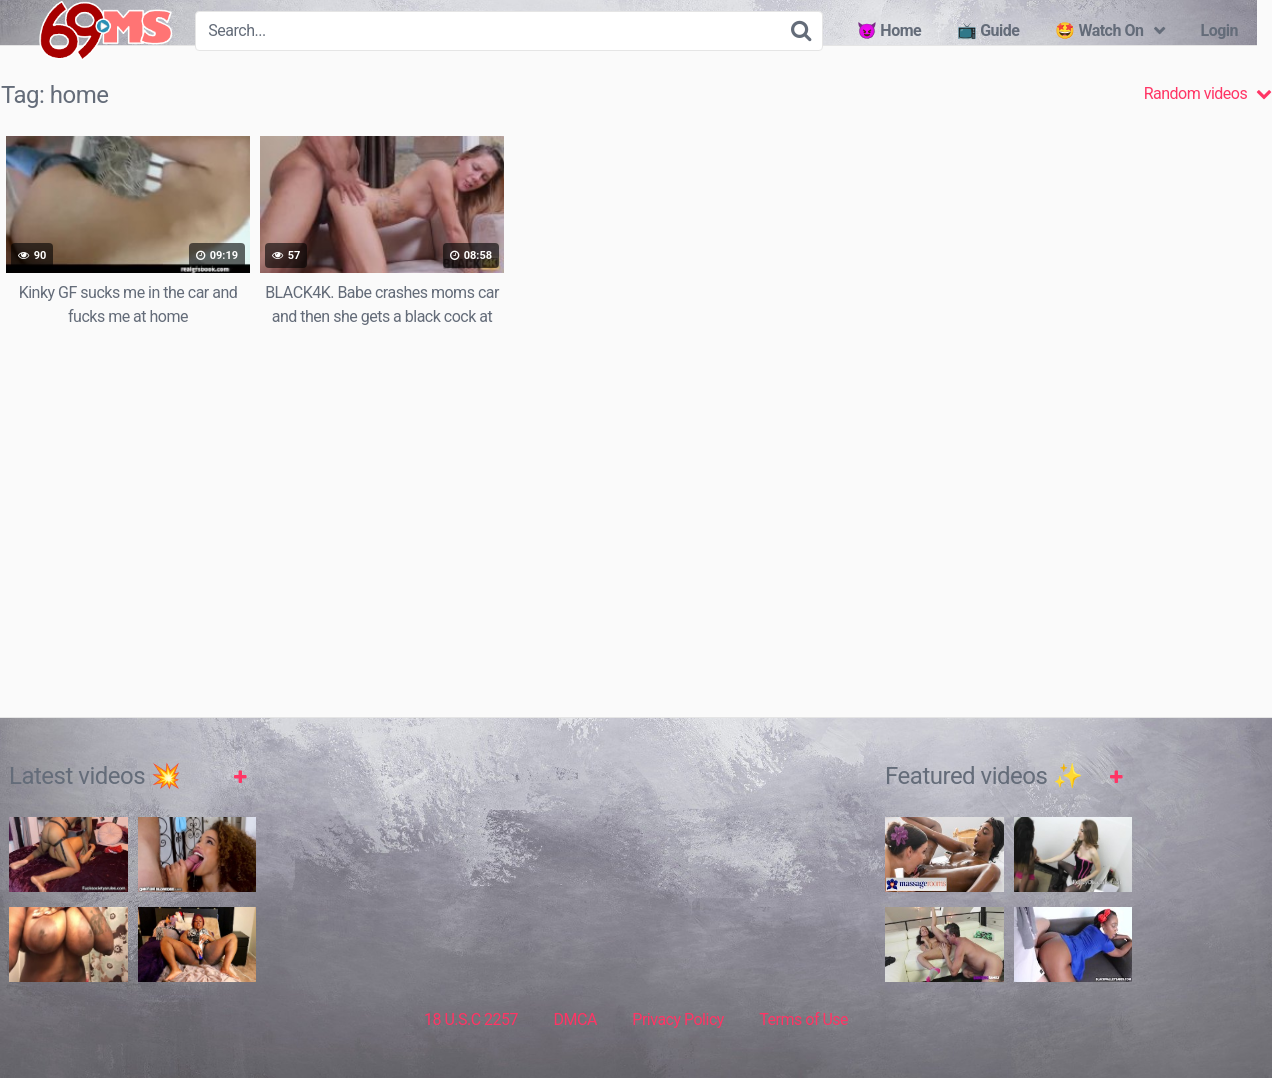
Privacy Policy (678, 1019)
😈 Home (889, 30)
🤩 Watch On (1099, 30)
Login (1219, 30)
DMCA (575, 1019)
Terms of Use (803, 1019)
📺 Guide (988, 30)
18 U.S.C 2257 (471, 1019)
